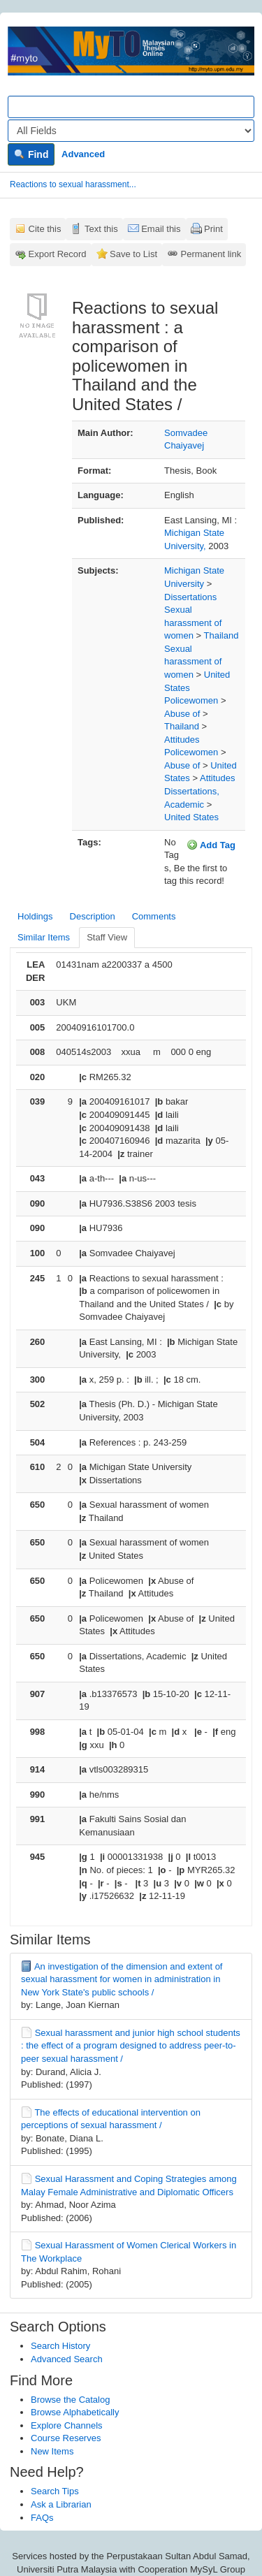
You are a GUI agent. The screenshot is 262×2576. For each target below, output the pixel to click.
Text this (101, 229)
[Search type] (131, 130)
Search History (60, 2346)
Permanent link (211, 254)
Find (31, 154)
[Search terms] (131, 107)
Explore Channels (67, 2425)
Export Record (58, 254)
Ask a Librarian (61, 2504)
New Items (52, 2451)
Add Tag (211, 844)
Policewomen (191, 700)
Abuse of (182, 713)
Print (213, 229)
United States (191, 817)
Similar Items (43, 937)
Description (92, 916)
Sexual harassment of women (192, 622)
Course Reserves (66, 2438)
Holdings (35, 916)
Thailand (221, 635)
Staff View (107, 937)
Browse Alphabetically (75, 2412)
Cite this (45, 229)
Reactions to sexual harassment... (73, 184)
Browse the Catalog (70, 2399)
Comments (154, 916)
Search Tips (55, 2491)
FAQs (42, 2517)
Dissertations (190, 597)
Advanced (83, 154)
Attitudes (182, 739)
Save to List (133, 254)
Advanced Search (67, 2359)
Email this (160, 229)
